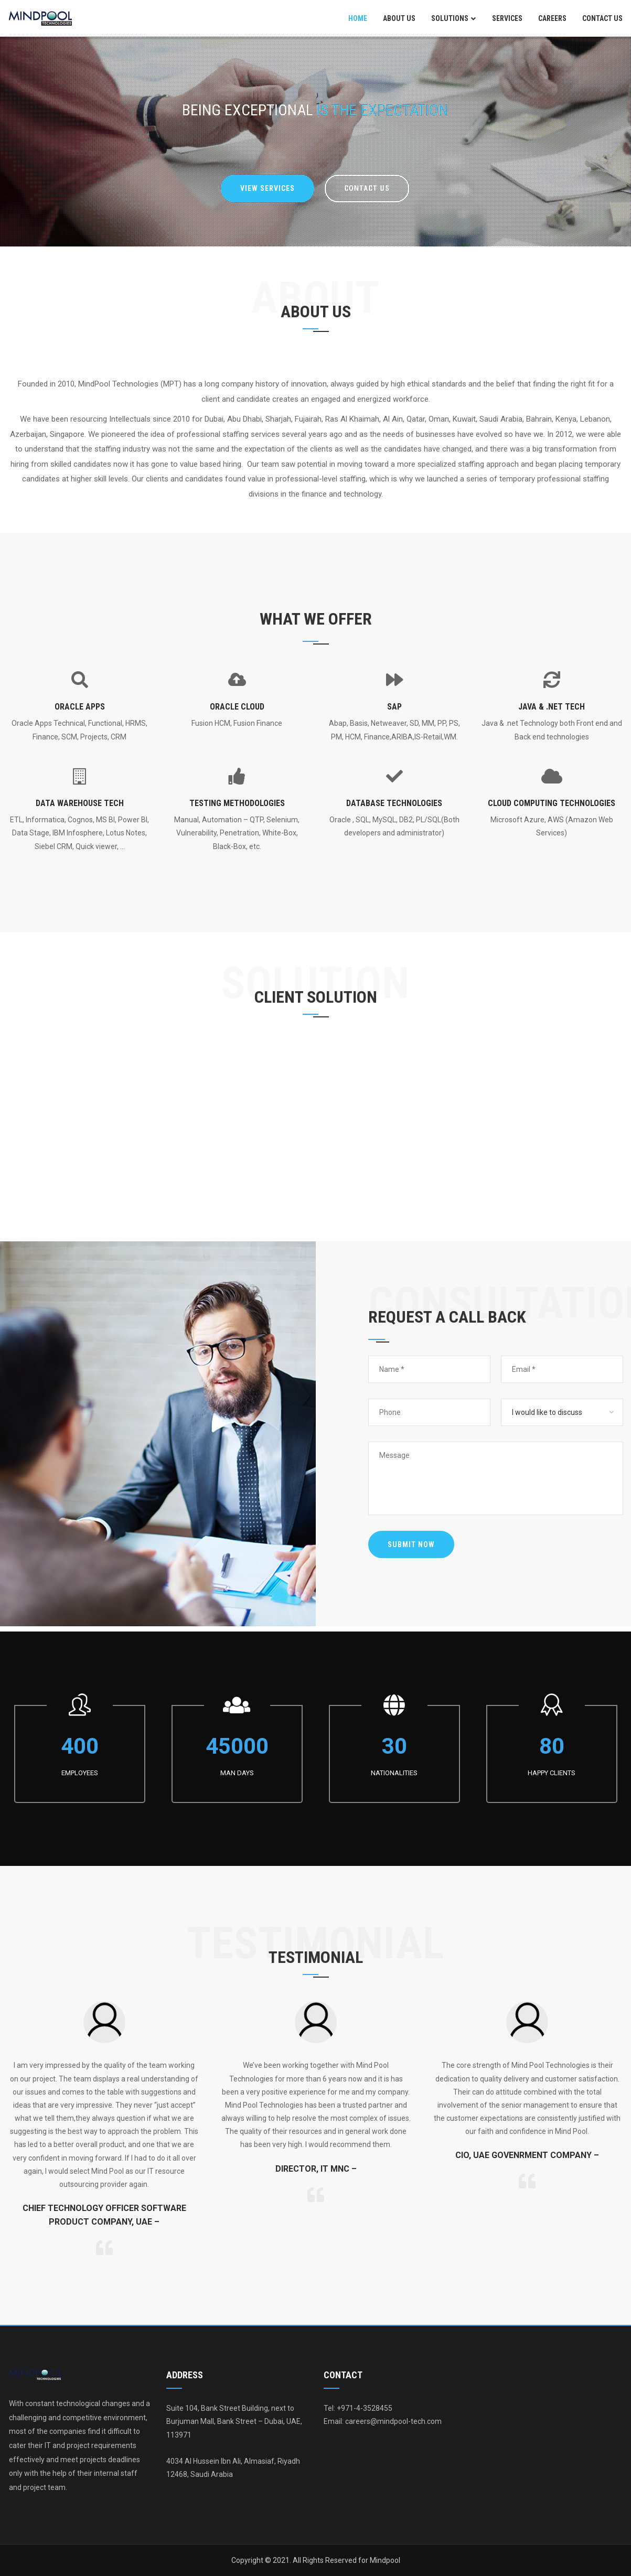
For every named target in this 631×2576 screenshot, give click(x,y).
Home (357, 18)
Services (507, 18)
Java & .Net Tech (551, 707)
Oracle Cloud (237, 707)
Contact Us (602, 18)
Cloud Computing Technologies (551, 803)
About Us (399, 18)
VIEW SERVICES (267, 188)
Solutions (449, 18)
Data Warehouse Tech (80, 803)
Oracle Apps (80, 707)
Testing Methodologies (237, 803)
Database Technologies (394, 803)
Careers (552, 18)
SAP (394, 707)
